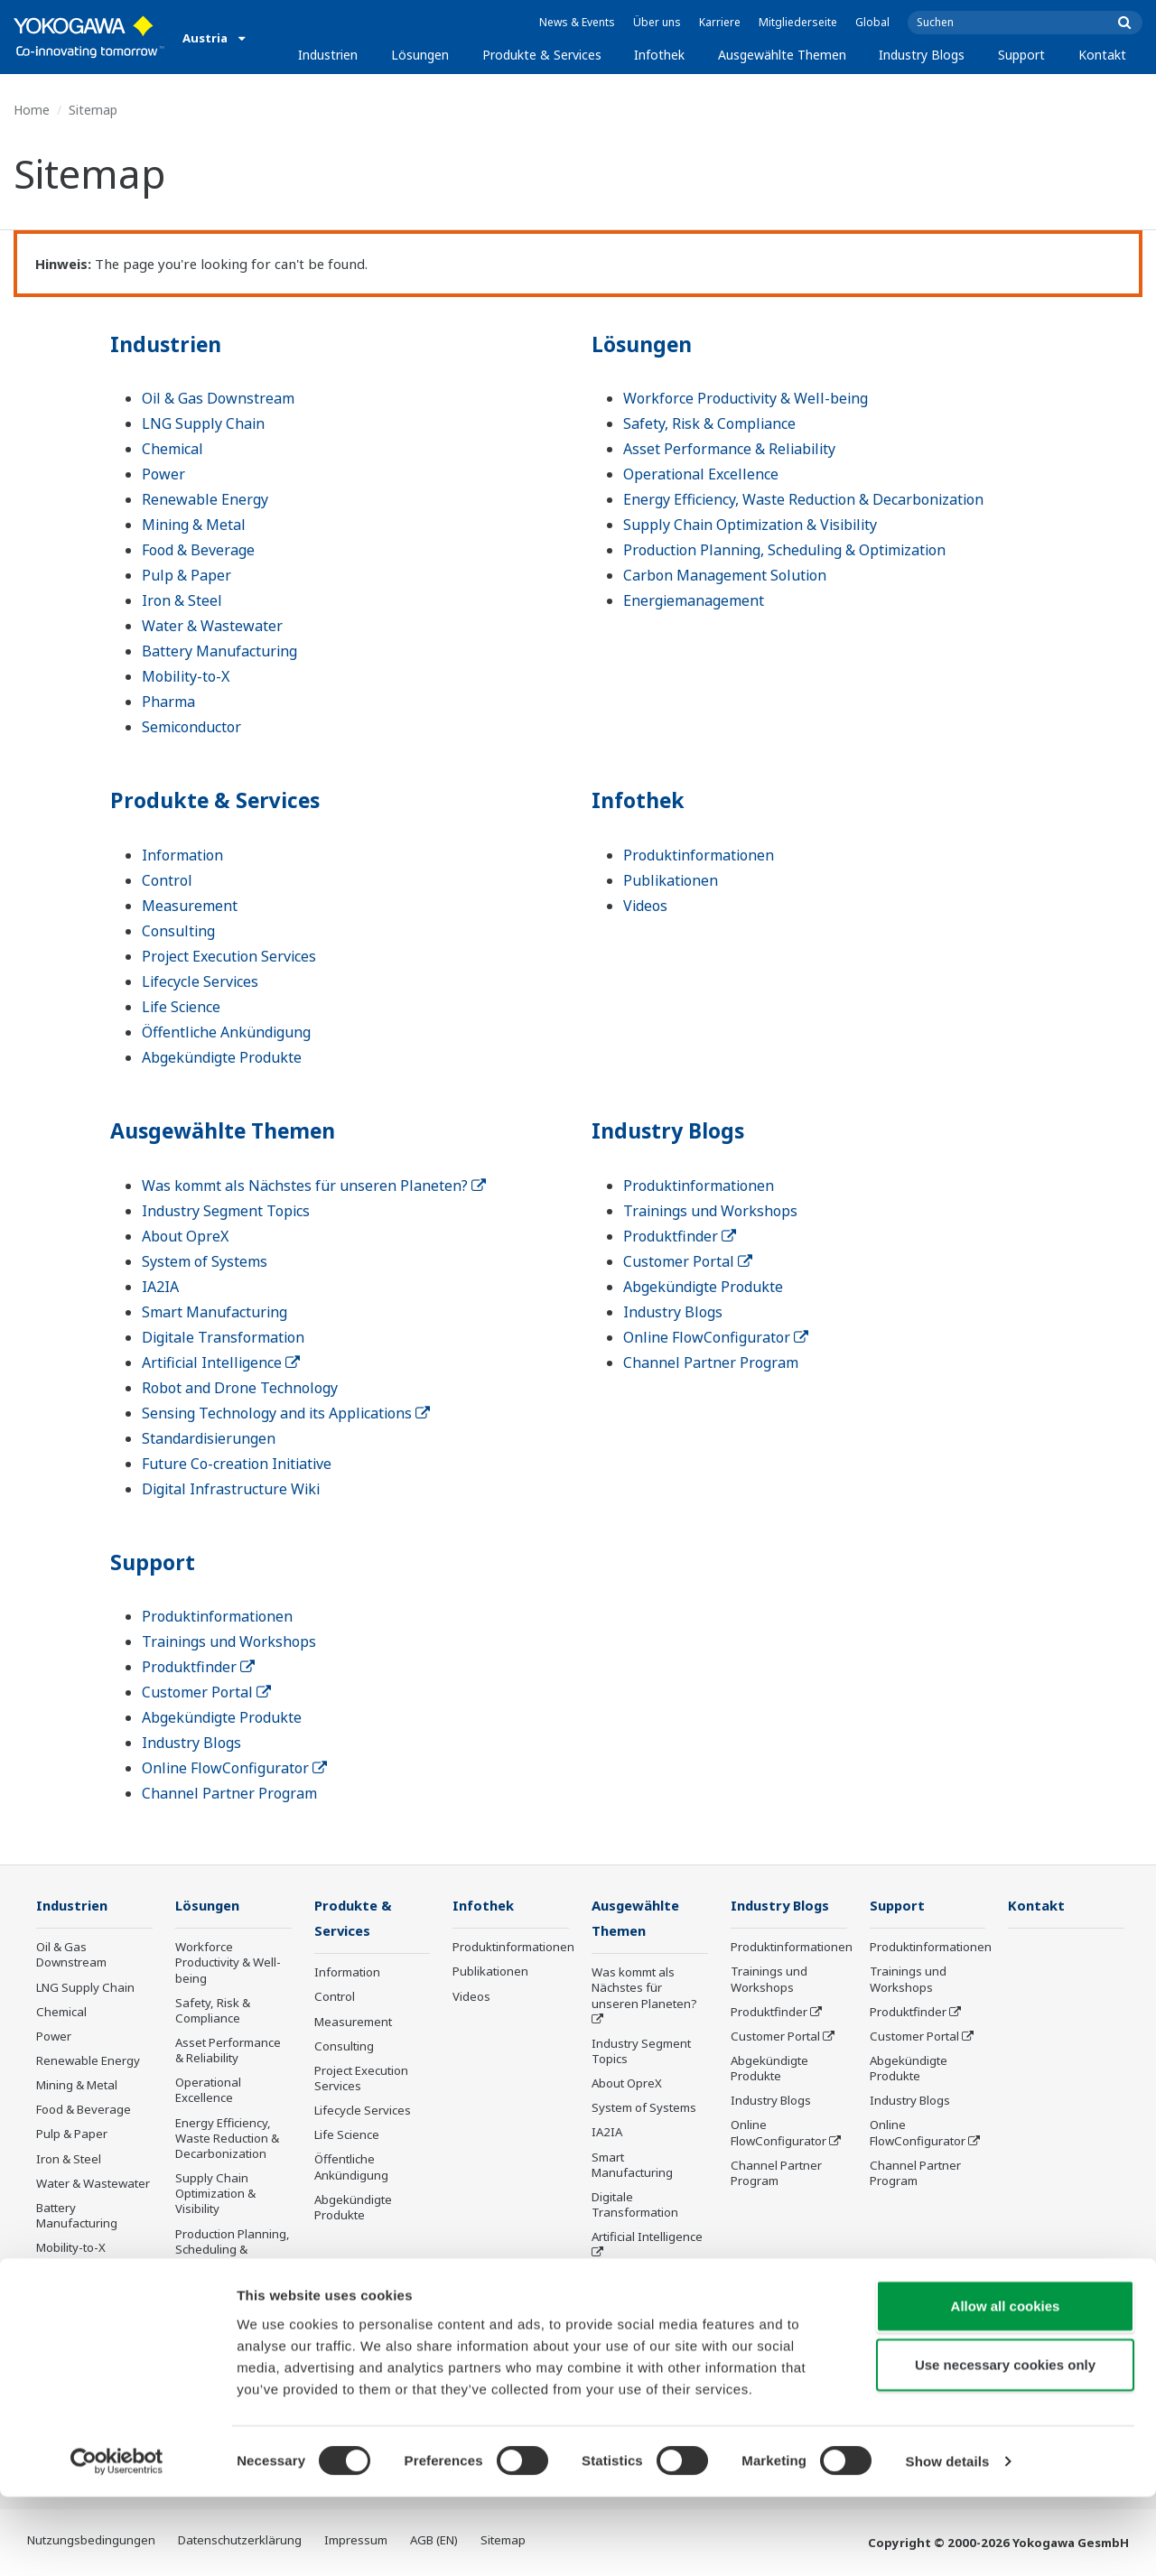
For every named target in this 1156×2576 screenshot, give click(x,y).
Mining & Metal (194, 525)
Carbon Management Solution (724, 575)
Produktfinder (679, 1236)
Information (182, 855)
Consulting (178, 931)
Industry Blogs (922, 54)
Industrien (328, 54)
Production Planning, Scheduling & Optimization (784, 550)
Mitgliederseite (798, 22)
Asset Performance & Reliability (729, 449)
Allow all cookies (1005, 2384)
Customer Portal (687, 1261)
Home (32, 109)
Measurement (190, 906)
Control (167, 880)
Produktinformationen (698, 855)
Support (1021, 54)
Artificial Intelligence (221, 1362)
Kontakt (1102, 54)
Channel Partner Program (710, 1362)
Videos (645, 906)
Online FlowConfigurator (715, 1337)
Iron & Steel (182, 600)
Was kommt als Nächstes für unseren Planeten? (314, 1185)
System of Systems (204, 1261)
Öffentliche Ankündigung (226, 1032)
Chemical (172, 449)
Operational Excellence (700, 474)
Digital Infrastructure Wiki (231, 1489)
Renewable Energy (205, 499)
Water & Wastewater (212, 626)
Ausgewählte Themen (782, 54)
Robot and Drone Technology (240, 1388)
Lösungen (420, 54)
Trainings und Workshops (710, 1211)
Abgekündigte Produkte (222, 1057)
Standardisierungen (208, 1438)
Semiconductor (191, 727)
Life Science (181, 1007)
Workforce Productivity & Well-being (745, 398)
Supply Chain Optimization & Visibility (750, 525)
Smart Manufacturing (214, 1312)
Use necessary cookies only (1005, 2443)
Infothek (659, 54)
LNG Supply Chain (203, 423)
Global (872, 22)
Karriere (720, 22)
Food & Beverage (198, 550)
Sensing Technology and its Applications (286, 1413)
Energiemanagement (693, 600)
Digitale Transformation (223, 1337)
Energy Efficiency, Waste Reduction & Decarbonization (803, 499)
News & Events (577, 22)
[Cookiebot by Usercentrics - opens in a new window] (117, 2540)
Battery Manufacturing (219, 651)
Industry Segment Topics (226, 1211)
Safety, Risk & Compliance (709, 423)
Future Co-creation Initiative (236, 1464)
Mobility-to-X (185, 676)
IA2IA (160, 1287)
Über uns (657, 22)
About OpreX (185, 1236)
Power (163, 474)
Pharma (168, 701)
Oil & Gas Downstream (218, 398)
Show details (948, 2540)
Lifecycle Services (200, 981)
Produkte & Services (541, 54)
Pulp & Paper (186, 575)
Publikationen (670, 880)
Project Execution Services (229, 956)
